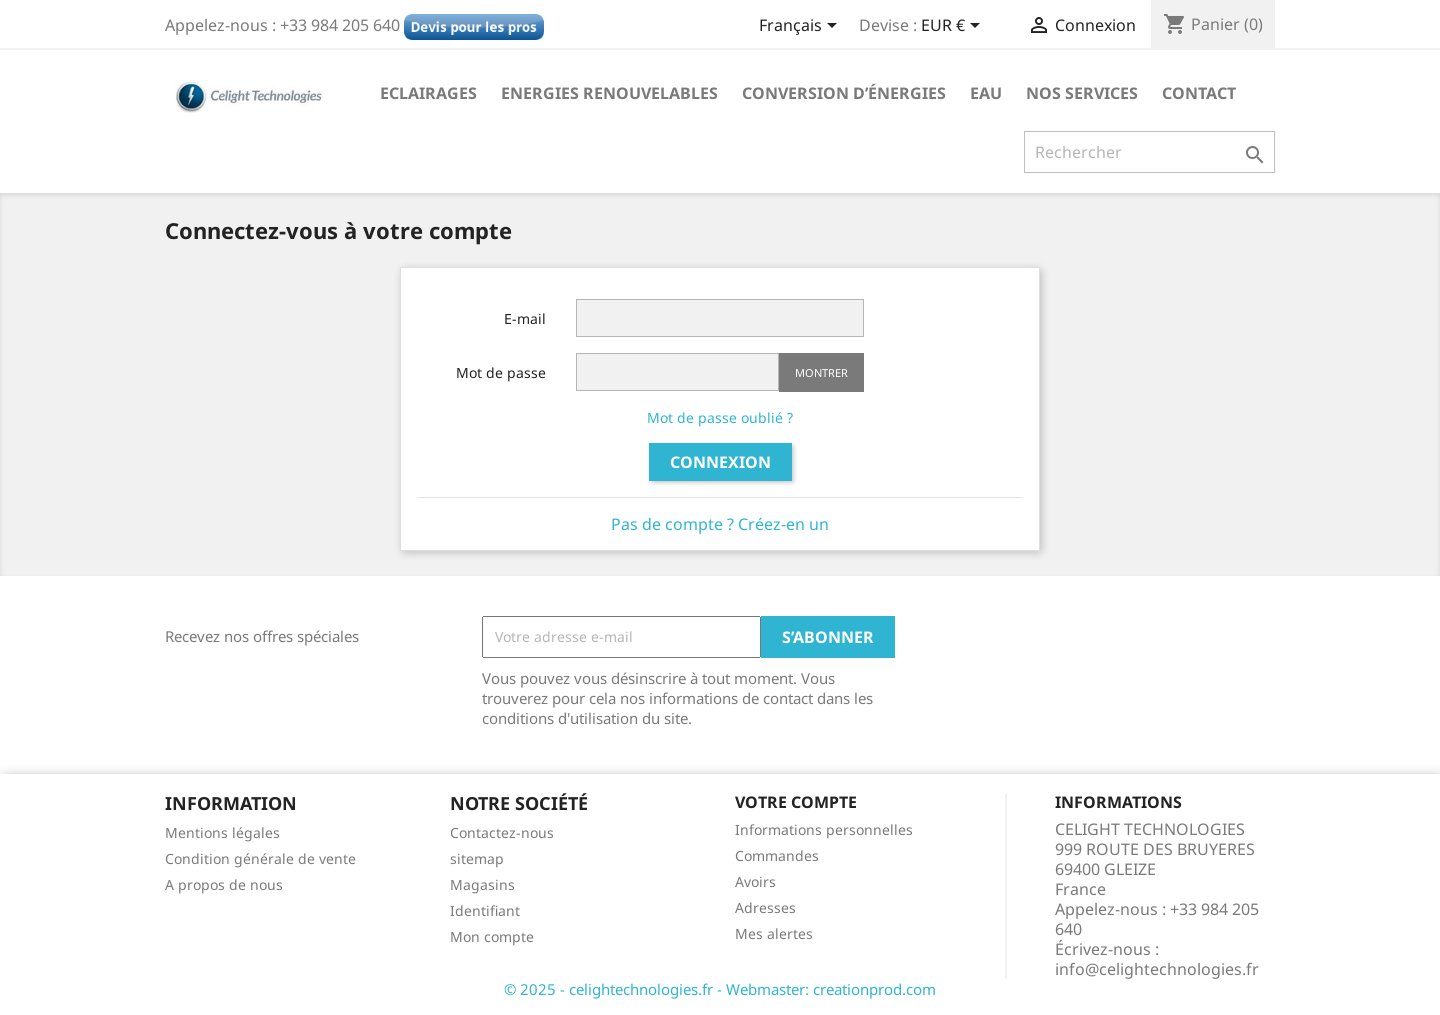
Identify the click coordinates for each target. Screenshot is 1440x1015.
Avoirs (755, 881)
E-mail (525, 318)
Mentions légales (222, 832)
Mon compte (492, 936)
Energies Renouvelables (609, 93)
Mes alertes (774, 933)
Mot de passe (501, 372)
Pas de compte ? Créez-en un (720, 524)
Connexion (720, 462)
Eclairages (428, 93)
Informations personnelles (824, 829)
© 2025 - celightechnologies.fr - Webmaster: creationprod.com (720, 989)
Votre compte (796, 802)
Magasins (482, 884)
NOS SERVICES (1082, 93)
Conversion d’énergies (844, 93)
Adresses (765, 907)
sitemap (477, 858)
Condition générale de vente (260, 858)
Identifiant (485, 910)
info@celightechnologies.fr (1157, 969)
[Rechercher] (1149, 152)
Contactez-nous (502, 832)
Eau (986, 93)
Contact (1199, 93)
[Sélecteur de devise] (954, 27)
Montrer (821, 372)
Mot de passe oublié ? (720, 417)
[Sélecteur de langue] (801, 27)
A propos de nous (224, 884)
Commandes (777, 855)
